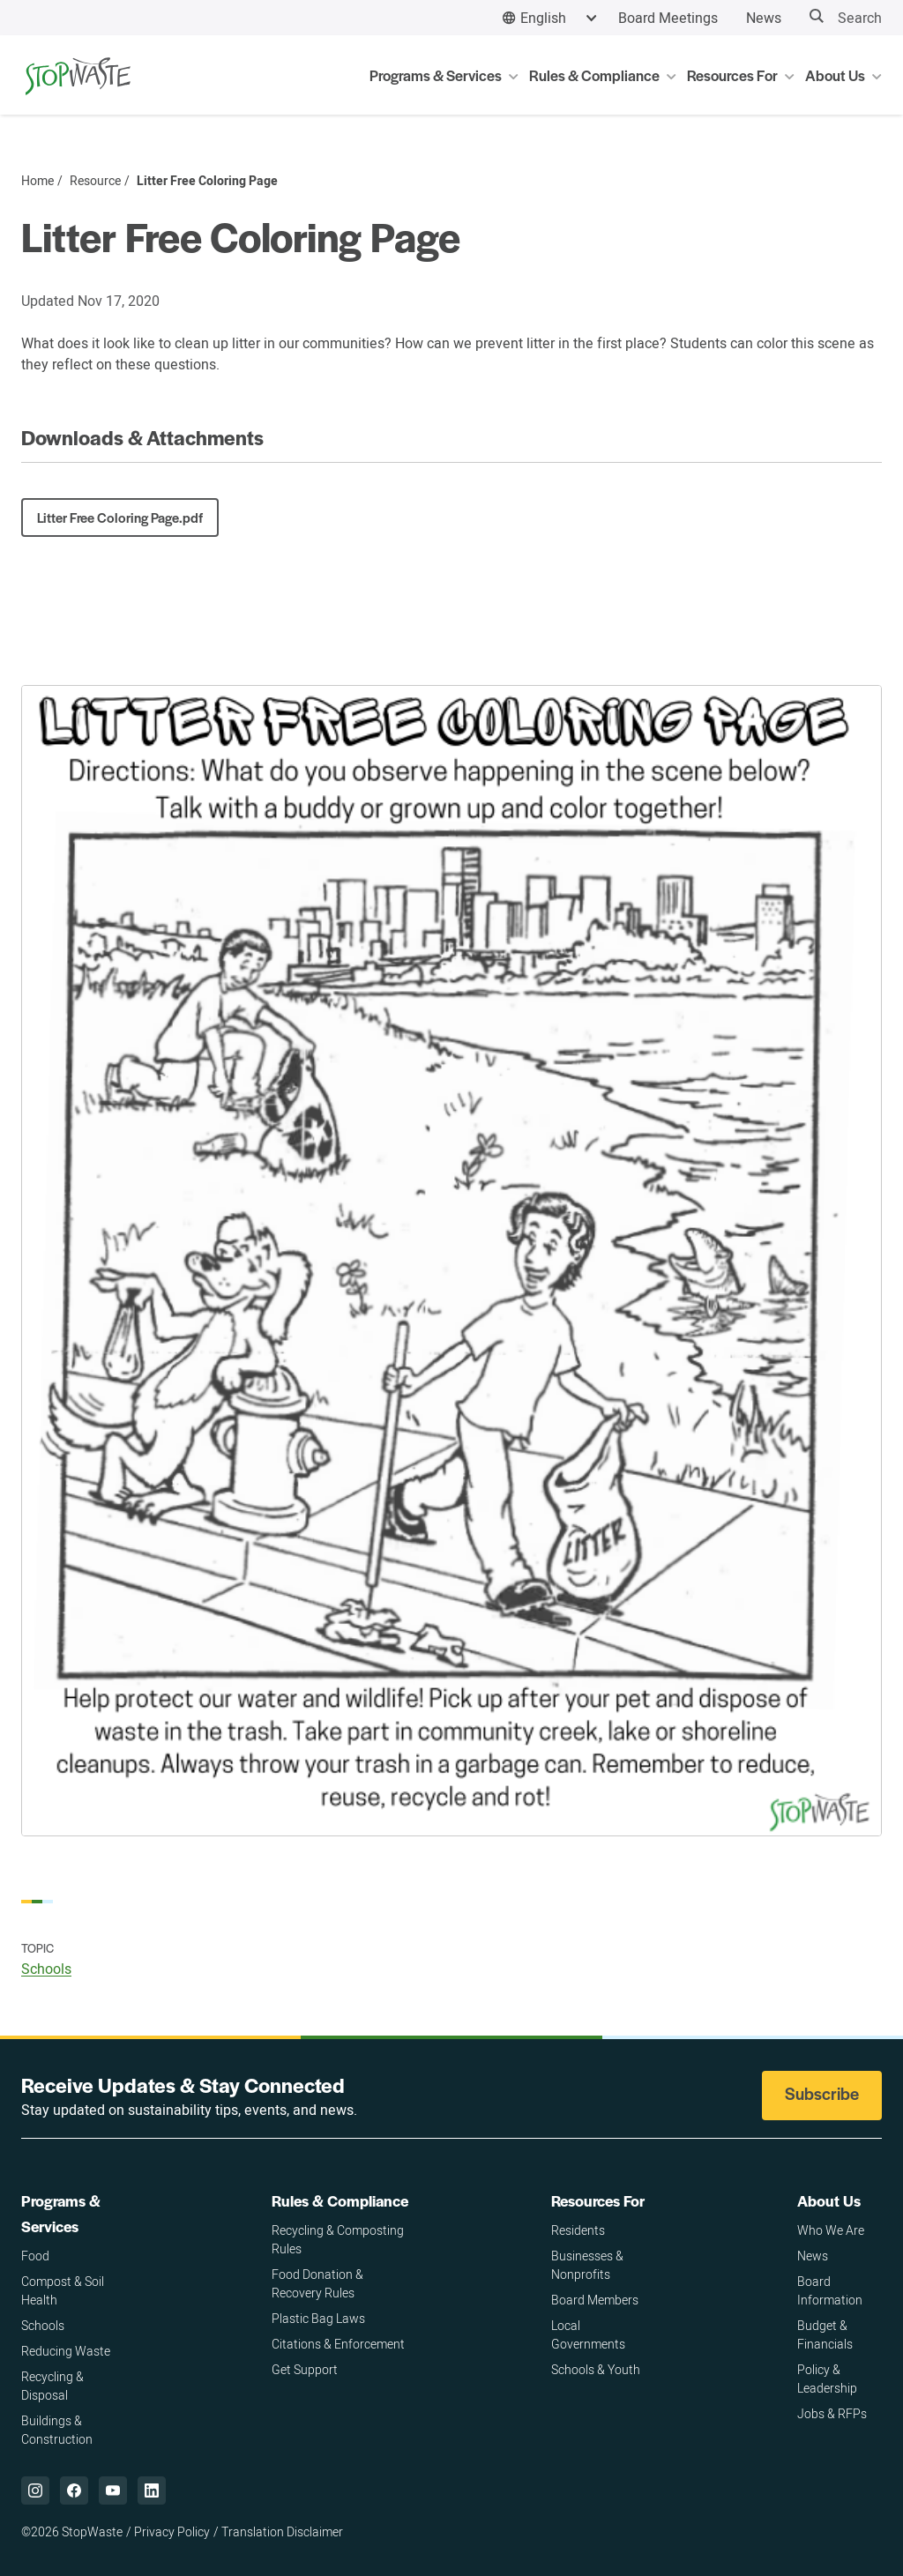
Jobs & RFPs (832, 2413)
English (543, 17)
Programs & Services (61, 2213)
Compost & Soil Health (62, 2290)
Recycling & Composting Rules (338, 2239)
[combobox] (550, 18)
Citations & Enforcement (338, 2343)
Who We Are (830, 2230)
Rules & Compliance (340, 2200)
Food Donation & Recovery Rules (317, 2283)
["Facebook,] (74, 2490)
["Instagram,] (35, 2490)
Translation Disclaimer (282, 2531)
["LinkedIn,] (152, 2490)
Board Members (594, 2299)
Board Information (829, 2290)
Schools (46, 1968)
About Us (829, 2200)
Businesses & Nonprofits (587, 2264)
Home (37, 181)
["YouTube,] (113, 2490)
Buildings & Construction (57, 2429)
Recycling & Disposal (52, 2385)
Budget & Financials (825, 2334)
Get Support (305, 2369)
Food (35, 2255)
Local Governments (588, 2334)
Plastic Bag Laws (318, 2318)
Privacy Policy (172, 2531)
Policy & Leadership (827, 2378)
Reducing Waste (65, 2350)
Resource (95, 181)
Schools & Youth (595, 2369)
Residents (578, 2230)
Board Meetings (668, 17)
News (763, 17)
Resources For (598, 2200)
